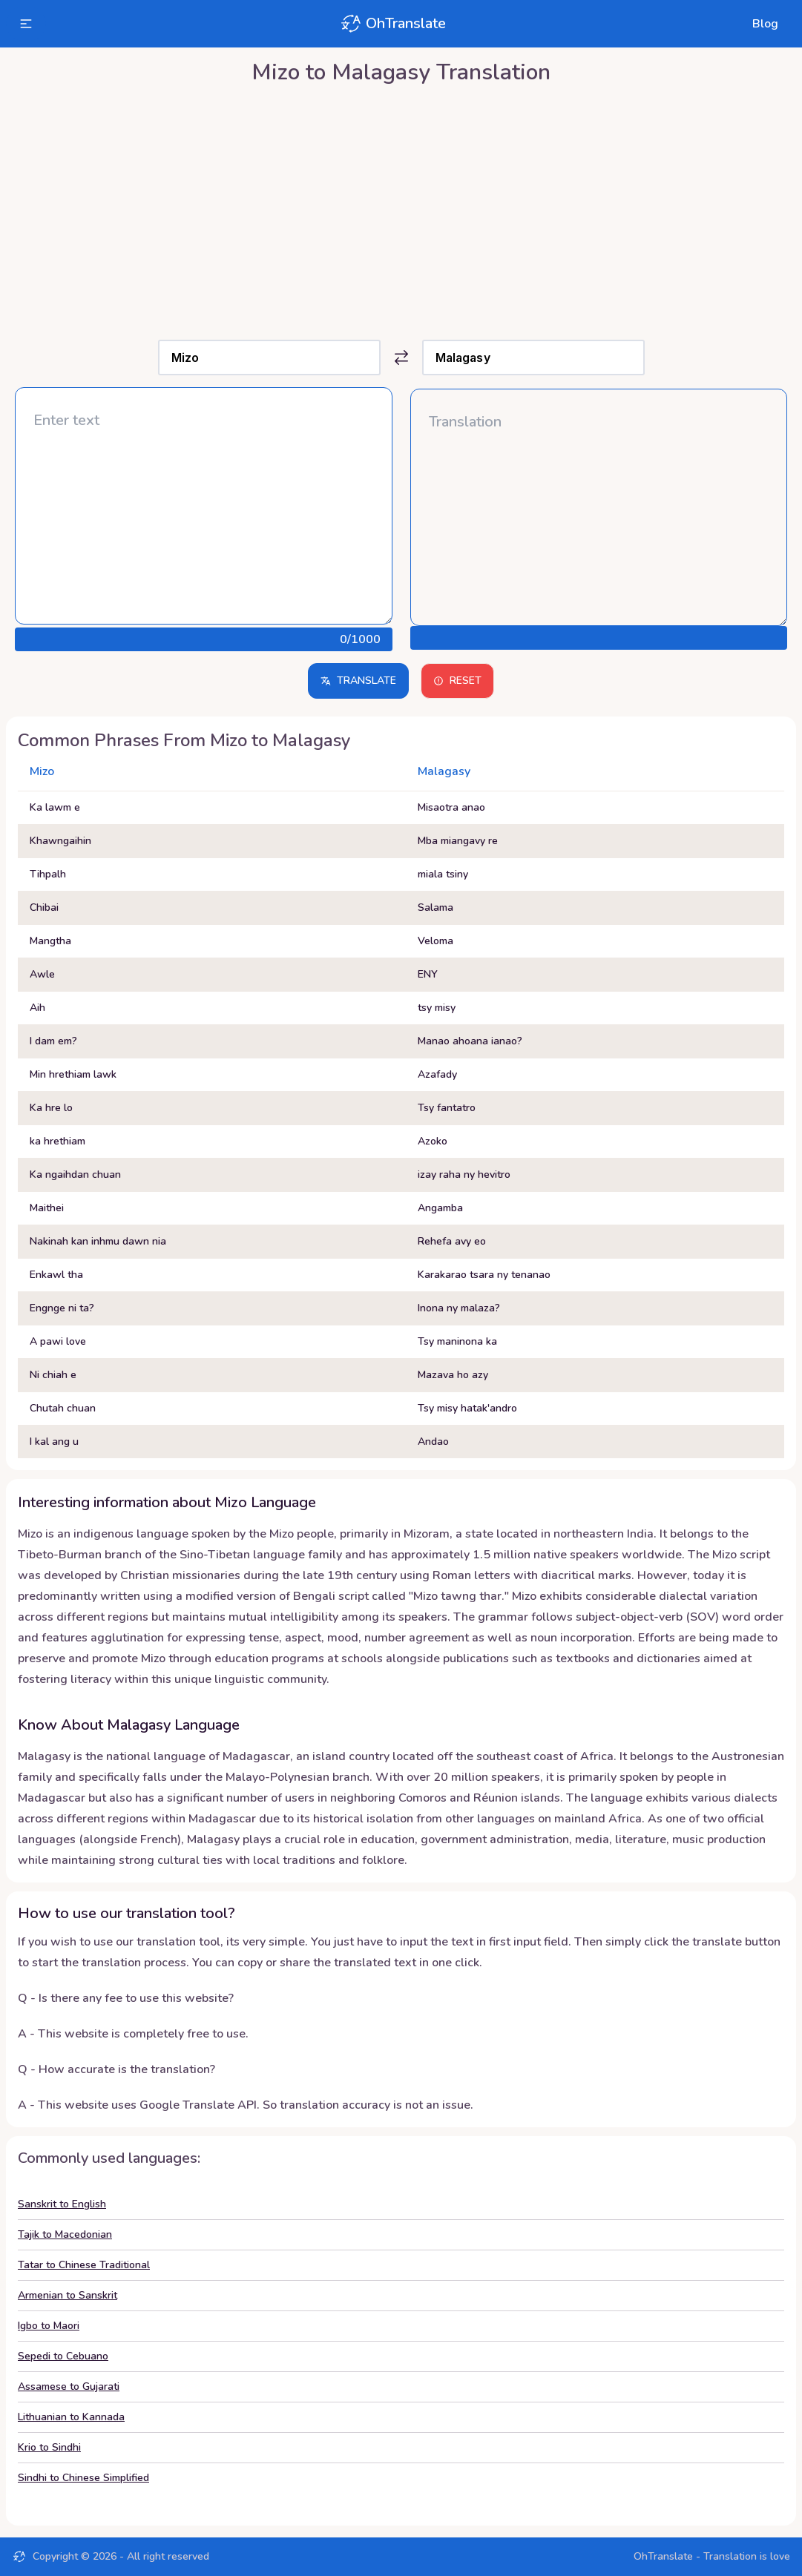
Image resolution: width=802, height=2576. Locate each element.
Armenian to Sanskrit (67, 2295)
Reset (457, 680)
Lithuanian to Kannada (71, 2417)
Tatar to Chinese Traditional (84, 2265)
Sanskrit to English (62, 2204)
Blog (765, 24)
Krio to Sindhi (49, 2447)
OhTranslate (392, 24)
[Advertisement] (401, 208)
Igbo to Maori (48, 2326)
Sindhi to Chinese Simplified (83, 2478)
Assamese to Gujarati (68, 2386)
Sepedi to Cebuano (63, 2356)
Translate (358, 680)
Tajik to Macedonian (65, 2234)
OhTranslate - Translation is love (712, 2556)
